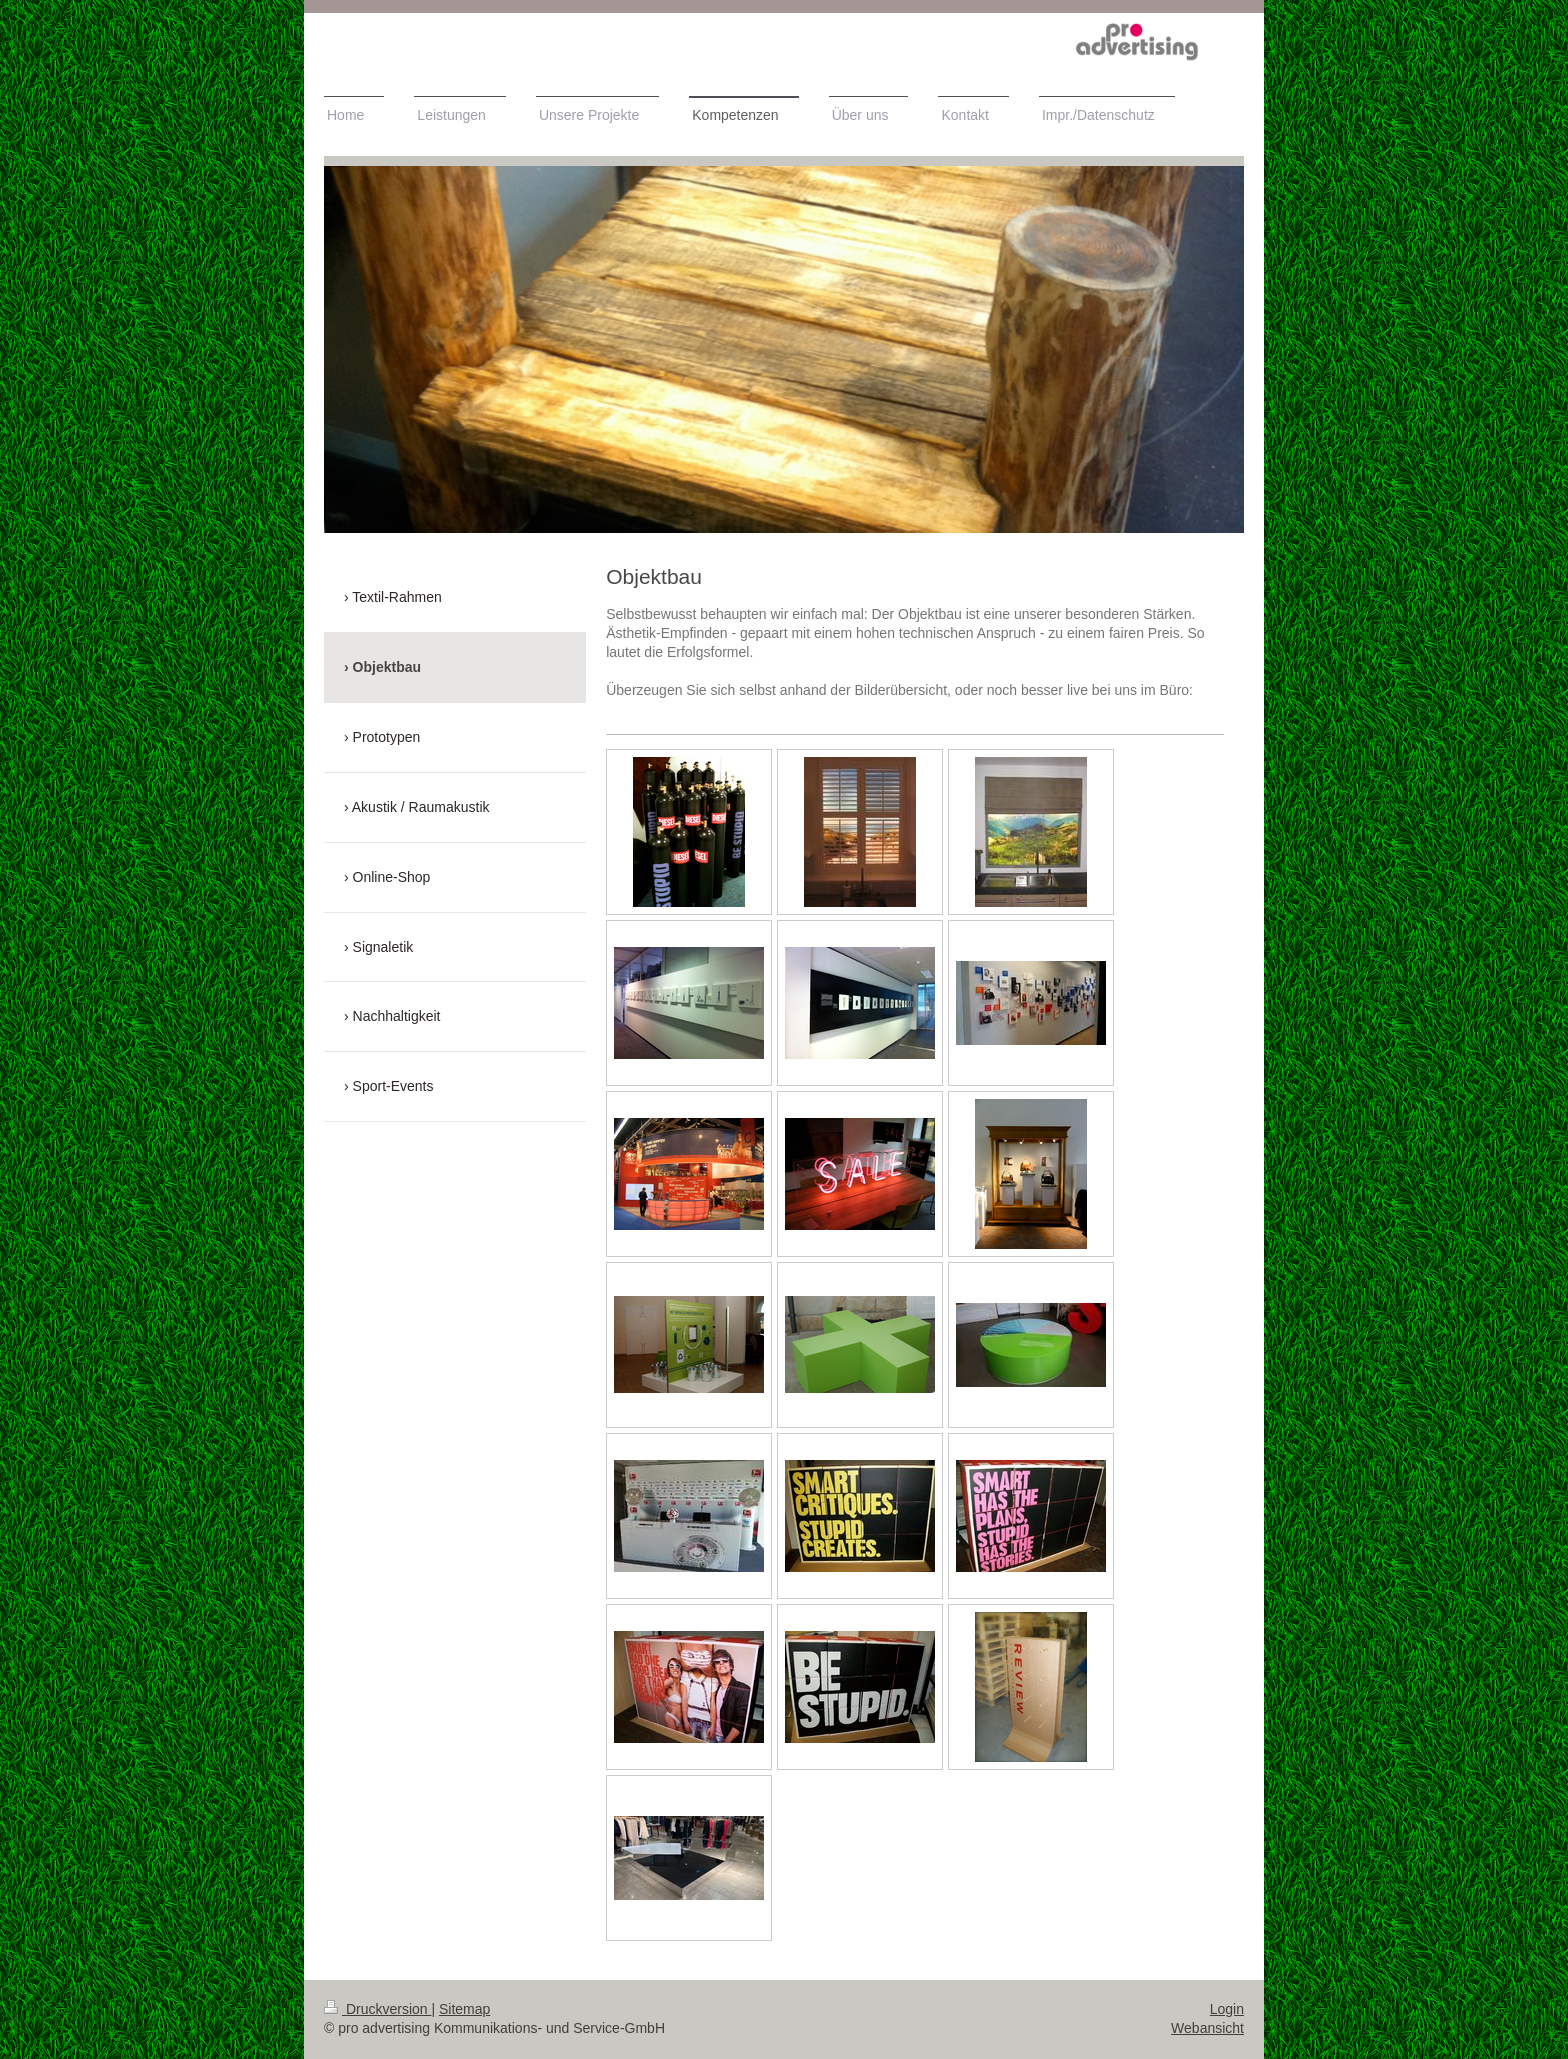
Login (1227, 2009)
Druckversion (377, 2009)
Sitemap (464, 2009)
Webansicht (1207, 2028)
